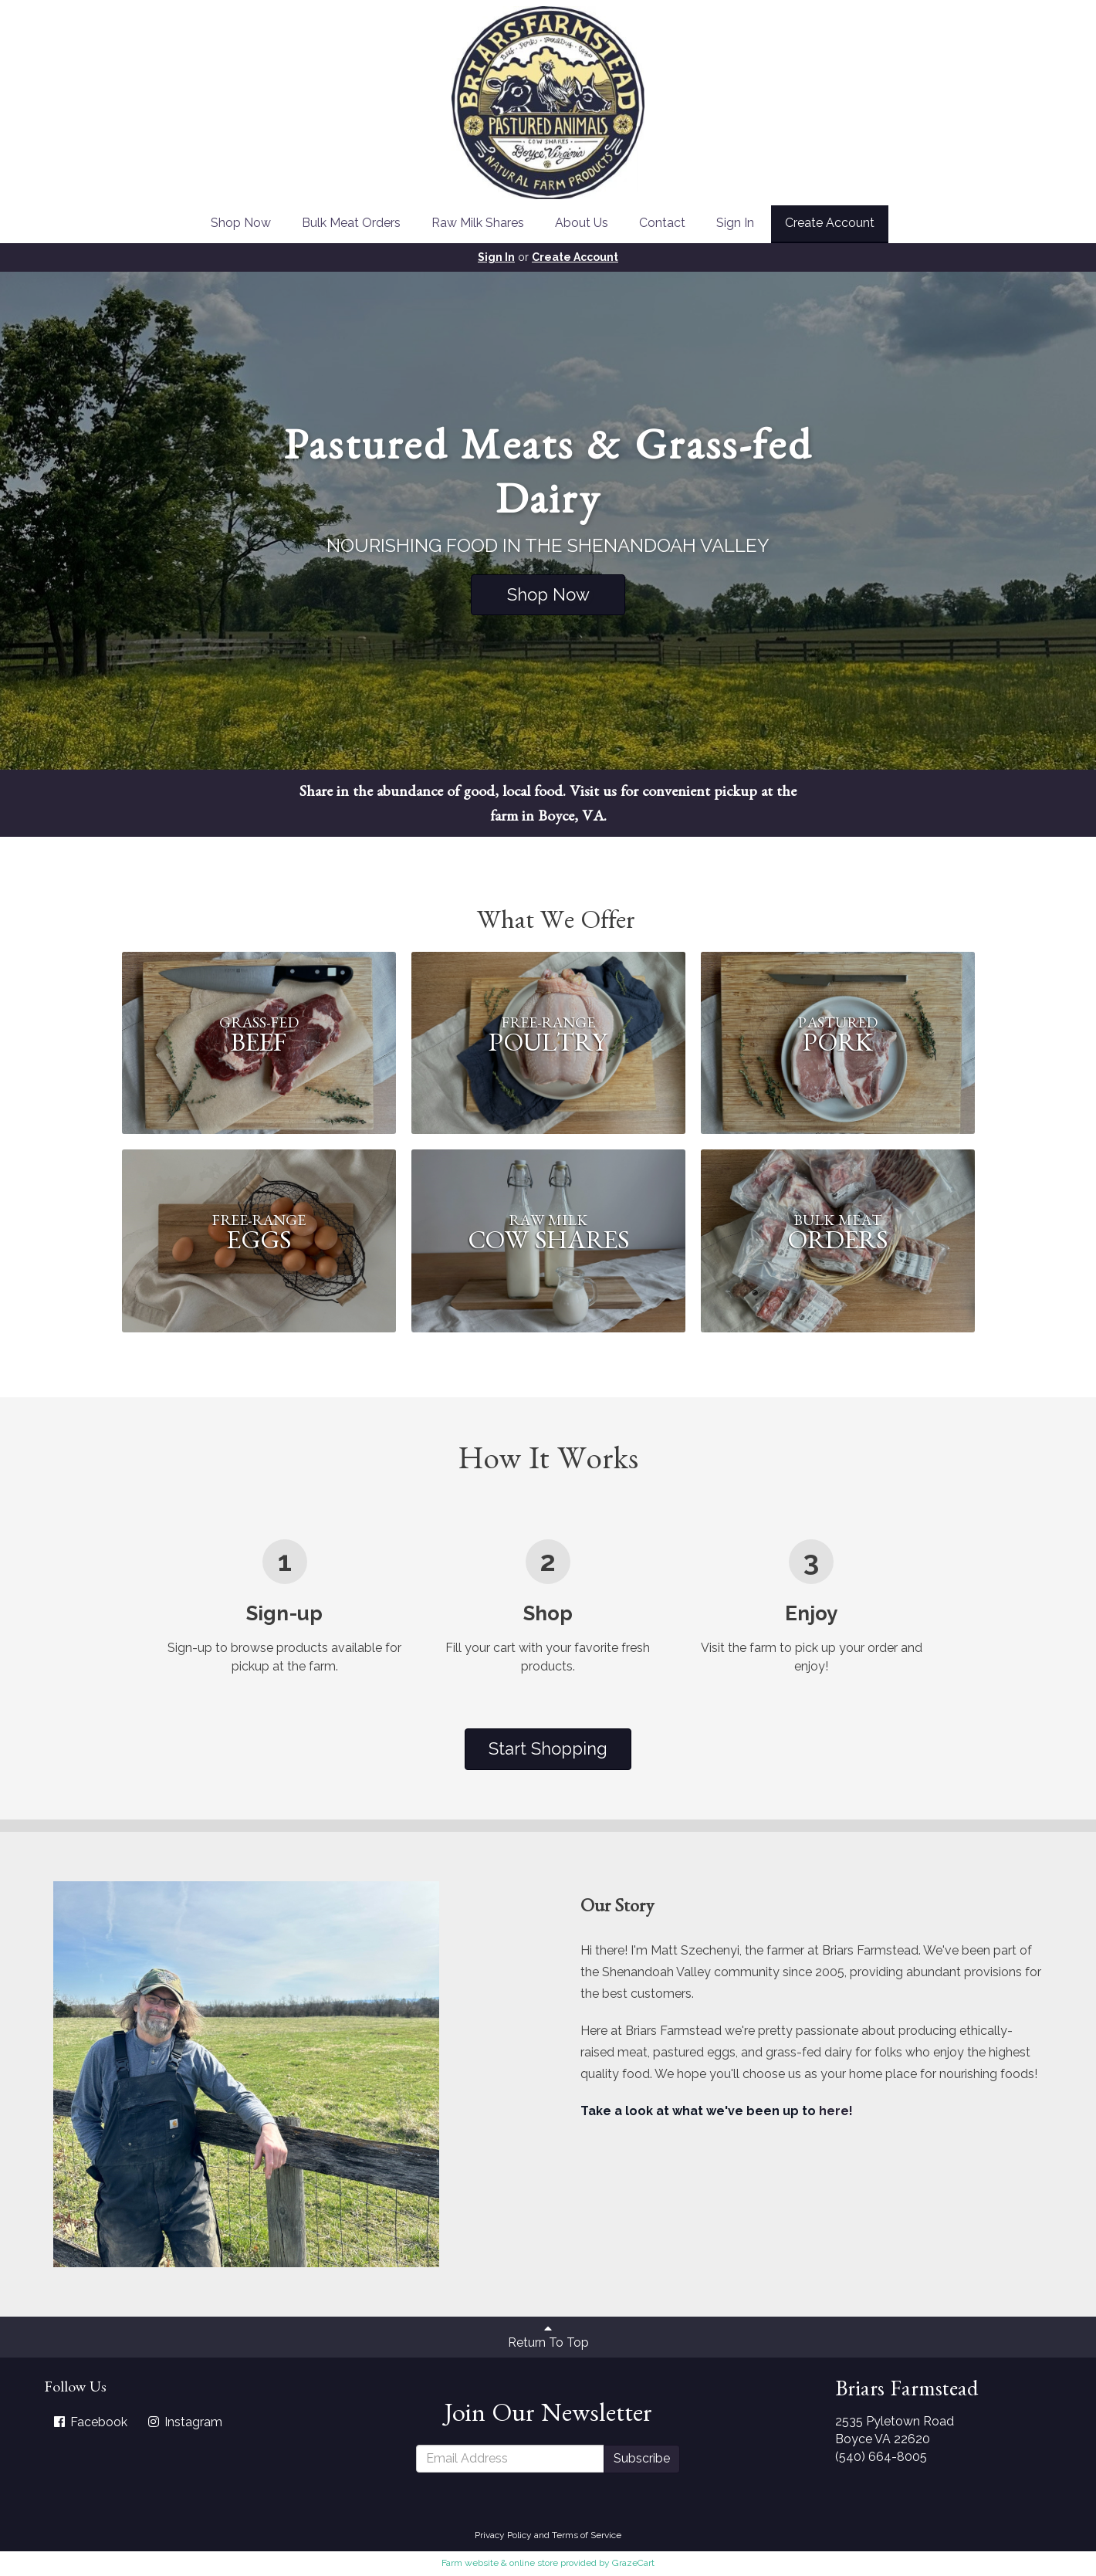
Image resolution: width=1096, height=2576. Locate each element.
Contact (662, 222)
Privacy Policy (503, 2535)
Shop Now (241, 222)
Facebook (89, 2422)
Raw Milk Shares (477, 222)
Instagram (184, 2422)
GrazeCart (633, 2562)
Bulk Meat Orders (351, 222)
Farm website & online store (499, 2562)
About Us (581, 222)
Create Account (829, 222)
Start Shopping (548, 1748)
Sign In (735, 222)
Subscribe (642, 2458)
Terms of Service (586, 2535)
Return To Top (548, 2336)
